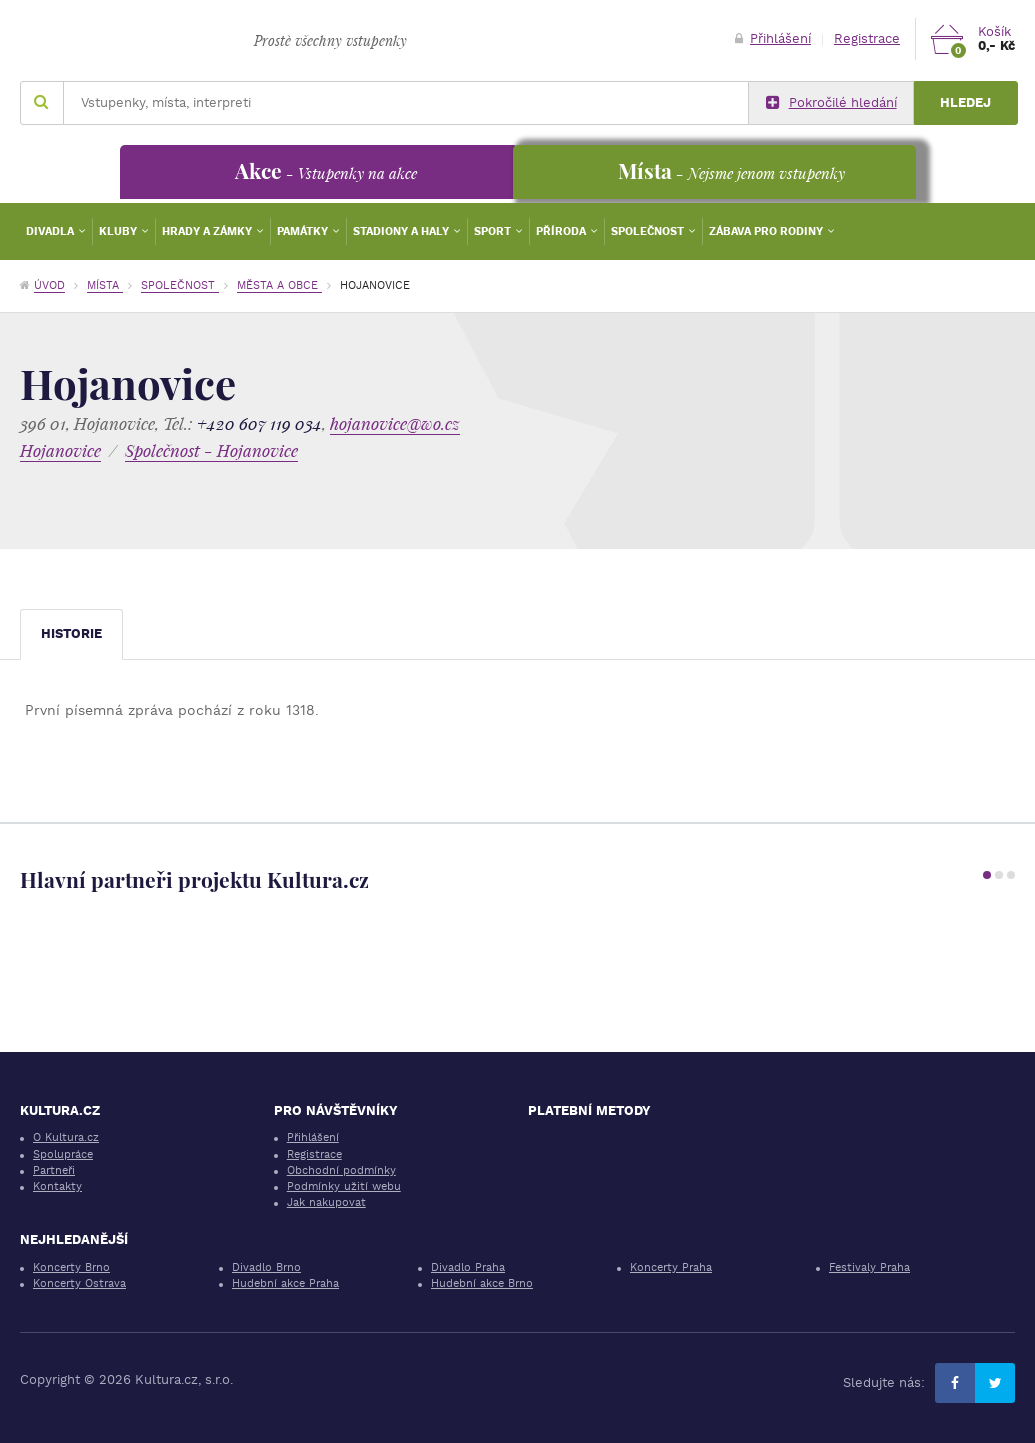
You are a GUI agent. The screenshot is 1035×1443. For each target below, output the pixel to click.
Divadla (51, 231)
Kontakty (57, 1186)
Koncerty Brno (71, 1267)
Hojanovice (60, 450)
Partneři (54, 1170)
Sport (494, 231)
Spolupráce (63, 1154)
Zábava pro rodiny (767, 231)
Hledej (965, 102)
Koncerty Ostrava (79, 1283)
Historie (71, 633)
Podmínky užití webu (344, 1186)
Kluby (119, 231)
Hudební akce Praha (285, 1283)
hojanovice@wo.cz (395, 423)
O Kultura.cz (66, 1137)
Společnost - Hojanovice (211, 450)
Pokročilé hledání (831, 103)
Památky (304, 231)
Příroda (562, 231)
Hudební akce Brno (482, 1283)
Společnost (649, 231)
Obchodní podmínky (341, 1170)
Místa (105, 285)
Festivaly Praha (869, 1267)
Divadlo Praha (468, 1267)
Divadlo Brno (266, 1267)
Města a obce (279, 285)
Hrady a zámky (208, 231)
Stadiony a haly (402, 231)
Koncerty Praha (671, 1267)
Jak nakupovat (326, 1202)
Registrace (867, 38)
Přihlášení (773, 38)
